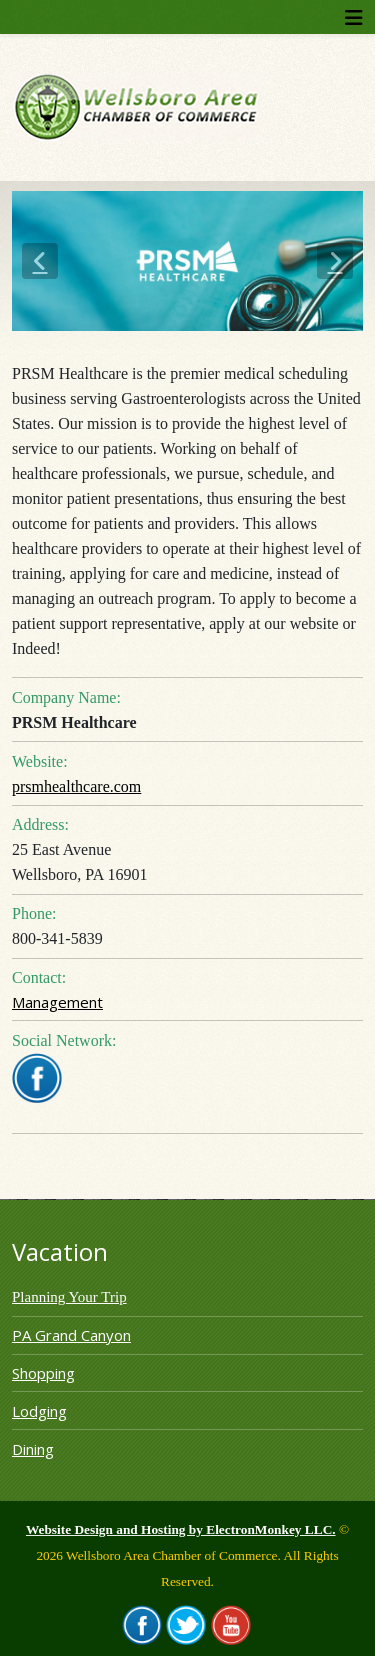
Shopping (43, 1373)
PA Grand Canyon (71, 1335)
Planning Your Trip (69, 1297)
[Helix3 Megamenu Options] (354, 17)
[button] (40, 261)
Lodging (39, 1411)
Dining (33, 1449)
